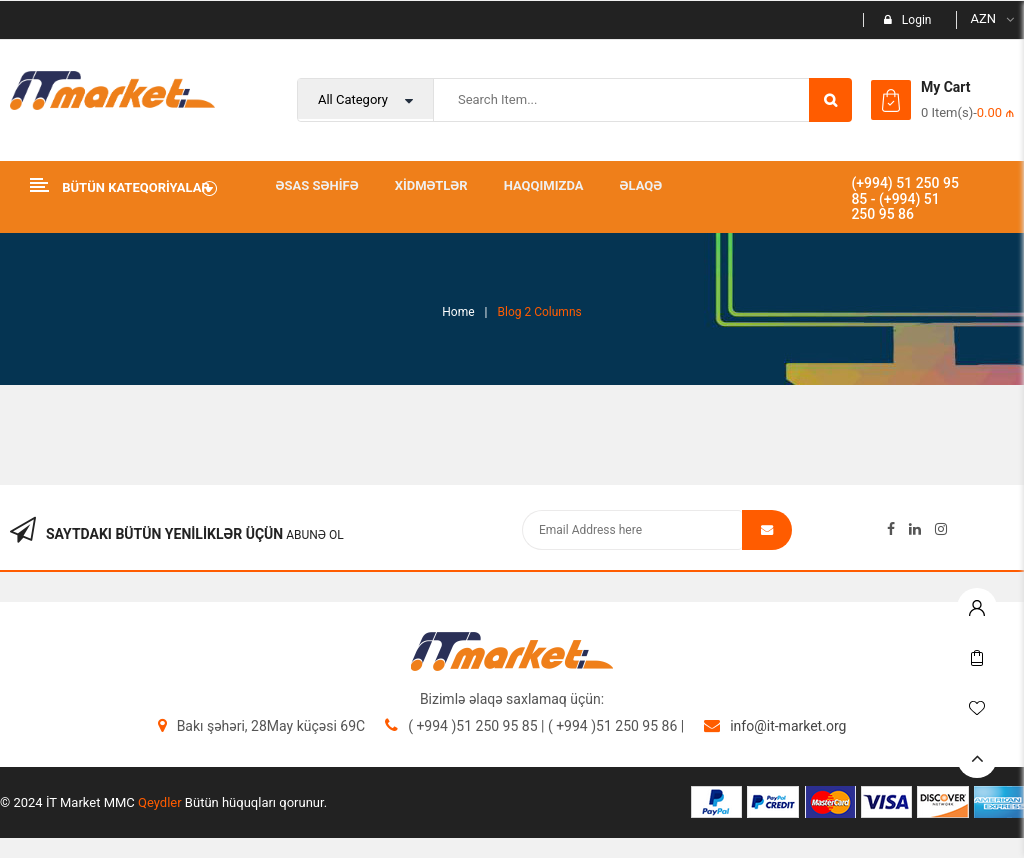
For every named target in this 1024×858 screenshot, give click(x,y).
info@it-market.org (788, 726)
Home (458, 312)
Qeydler (160, 802)
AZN (983, 18)
